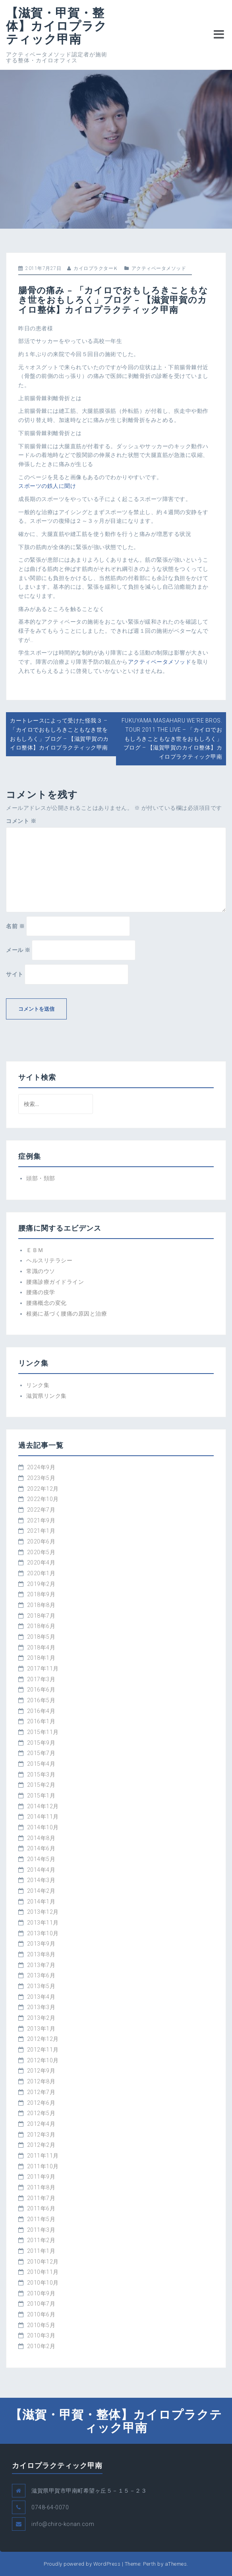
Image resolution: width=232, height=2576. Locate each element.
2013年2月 (41, 2018)
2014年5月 (41, 1859)
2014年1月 (41, 1901)
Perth (149, 2564)
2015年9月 (41, 1743)
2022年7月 (41, 1510)
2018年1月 (41, 1658)
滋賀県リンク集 (46, 1396)
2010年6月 (41, 2314)
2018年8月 (41, 1605)
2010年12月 (43, 2261)
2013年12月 (43, 1912)
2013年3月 (41, 2007)
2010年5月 (41, 2325)
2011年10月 (43, 2166)
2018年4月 (41, 1647)
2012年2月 (41, 2145)
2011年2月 (41, 2240)
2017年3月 (41, 1679)
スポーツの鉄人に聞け (47, 486)
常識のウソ (40, 1271)
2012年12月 (43, 2039)
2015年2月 (41, 1785)
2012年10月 (43, 2060)
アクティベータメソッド (158, 268)
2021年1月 (41, 1531)
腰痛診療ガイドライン (55, 1282)
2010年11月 (43, 2272)
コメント (21, 821)
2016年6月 (41, 1689)
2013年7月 (41, 1965)
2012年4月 (41, 2124)
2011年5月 (41, 2219)
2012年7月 (41, 2092)
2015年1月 (41, 1795)
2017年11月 (43, 1668)
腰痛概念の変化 (46, 1303)
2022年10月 (43, 1499)
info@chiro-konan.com (62, 2524)
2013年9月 (41, 1943)
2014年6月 (41, 1848)
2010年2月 (41, 2346)
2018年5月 (41, 1637)
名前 (15, 926)
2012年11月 (43, 2049)
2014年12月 (43, 1806)
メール (18, 950)
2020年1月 (41, 1573)
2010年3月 (41, 2335)
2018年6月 (41, 1626)
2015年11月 (43, 1732)
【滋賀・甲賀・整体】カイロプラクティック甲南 (56, 25)
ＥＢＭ (35, 1250)
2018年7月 (41, 1616)
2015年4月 (41, 1764)
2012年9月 (41, 2070)
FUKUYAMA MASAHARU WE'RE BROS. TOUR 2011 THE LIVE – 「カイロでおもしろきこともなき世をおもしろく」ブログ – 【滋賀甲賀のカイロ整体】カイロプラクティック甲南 (172, 738)
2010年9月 (41, 2293)
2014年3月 (41, 1880)
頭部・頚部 (40, 1178)
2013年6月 (41, 1975)
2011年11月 (43, 2155)
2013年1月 (41, 2028)
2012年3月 (41, 2134)
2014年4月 (41, 1870)
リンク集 (37, 1385)
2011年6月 (41, 2208)
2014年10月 (43, 1827)
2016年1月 (41, 1721)
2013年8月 (41, 1954)
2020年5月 (41, 1552)
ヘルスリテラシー (49, 1260)
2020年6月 (41, 1541)
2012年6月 (41, 2103)
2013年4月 (41, 1997)
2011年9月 (41, 2176)
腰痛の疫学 (40, 1292)
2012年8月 (41, 2081)
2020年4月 (41, 1562)
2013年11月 (43, 1922)
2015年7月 (41, 1753)
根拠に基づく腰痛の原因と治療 (66, 1313)
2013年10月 (43, 1933)
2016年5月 (41, 1700)
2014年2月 (41, 1891)
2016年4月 (41, 1711)
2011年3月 (41, 2230)
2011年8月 (41, 2187)
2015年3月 (41, 1774)
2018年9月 (41, 1594)
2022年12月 (43, 1488)
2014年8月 (41, 1838)
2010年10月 (43, 2282)
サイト (14, 974)
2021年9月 (41, 1520)
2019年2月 (41, 1584)
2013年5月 (41, 1986)
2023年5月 (41, 1478)
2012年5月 (41, 2113)
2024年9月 (41, 1467)
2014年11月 (43, 1816)
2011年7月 (41, 2198)
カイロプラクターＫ (95, 268)
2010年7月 (41, 2303)
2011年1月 (41, 2251)
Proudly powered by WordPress (82, 2564)
